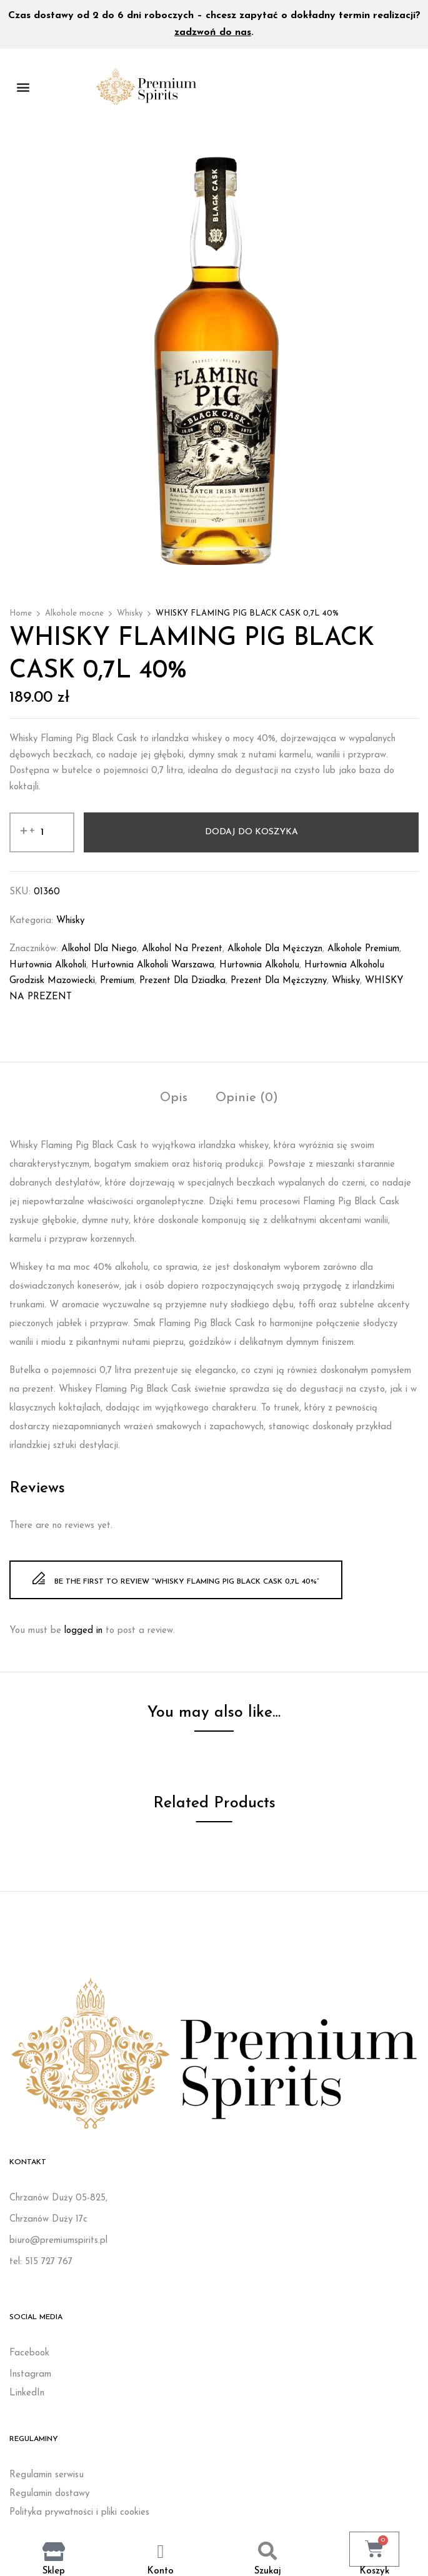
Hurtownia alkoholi (47, 965)
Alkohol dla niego (99, 949)
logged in (83, 1630)
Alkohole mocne (74, 613)
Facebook (29, 2353)
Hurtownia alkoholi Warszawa (152, 965)
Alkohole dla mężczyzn (274, 949)
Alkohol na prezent (182, 949)
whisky (346, 981)
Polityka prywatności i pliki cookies (79, 2512)
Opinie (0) (247, 1098)
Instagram (30, 2374)
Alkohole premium (363, 949)
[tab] (173, 1099)
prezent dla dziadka (182, 981)
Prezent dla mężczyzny (279, 981)
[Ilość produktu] (42, 832)
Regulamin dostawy (49, 2494)
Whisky (129, 613)
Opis (173, 1098)
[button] (22, 86)
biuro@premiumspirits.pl (58, 2240)
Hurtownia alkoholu (259, 965)
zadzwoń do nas (212, 32)
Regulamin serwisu (46, 2475)
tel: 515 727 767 (40, 2262)
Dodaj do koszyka (251, 832)
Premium (117, 981)
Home (20, 613)
